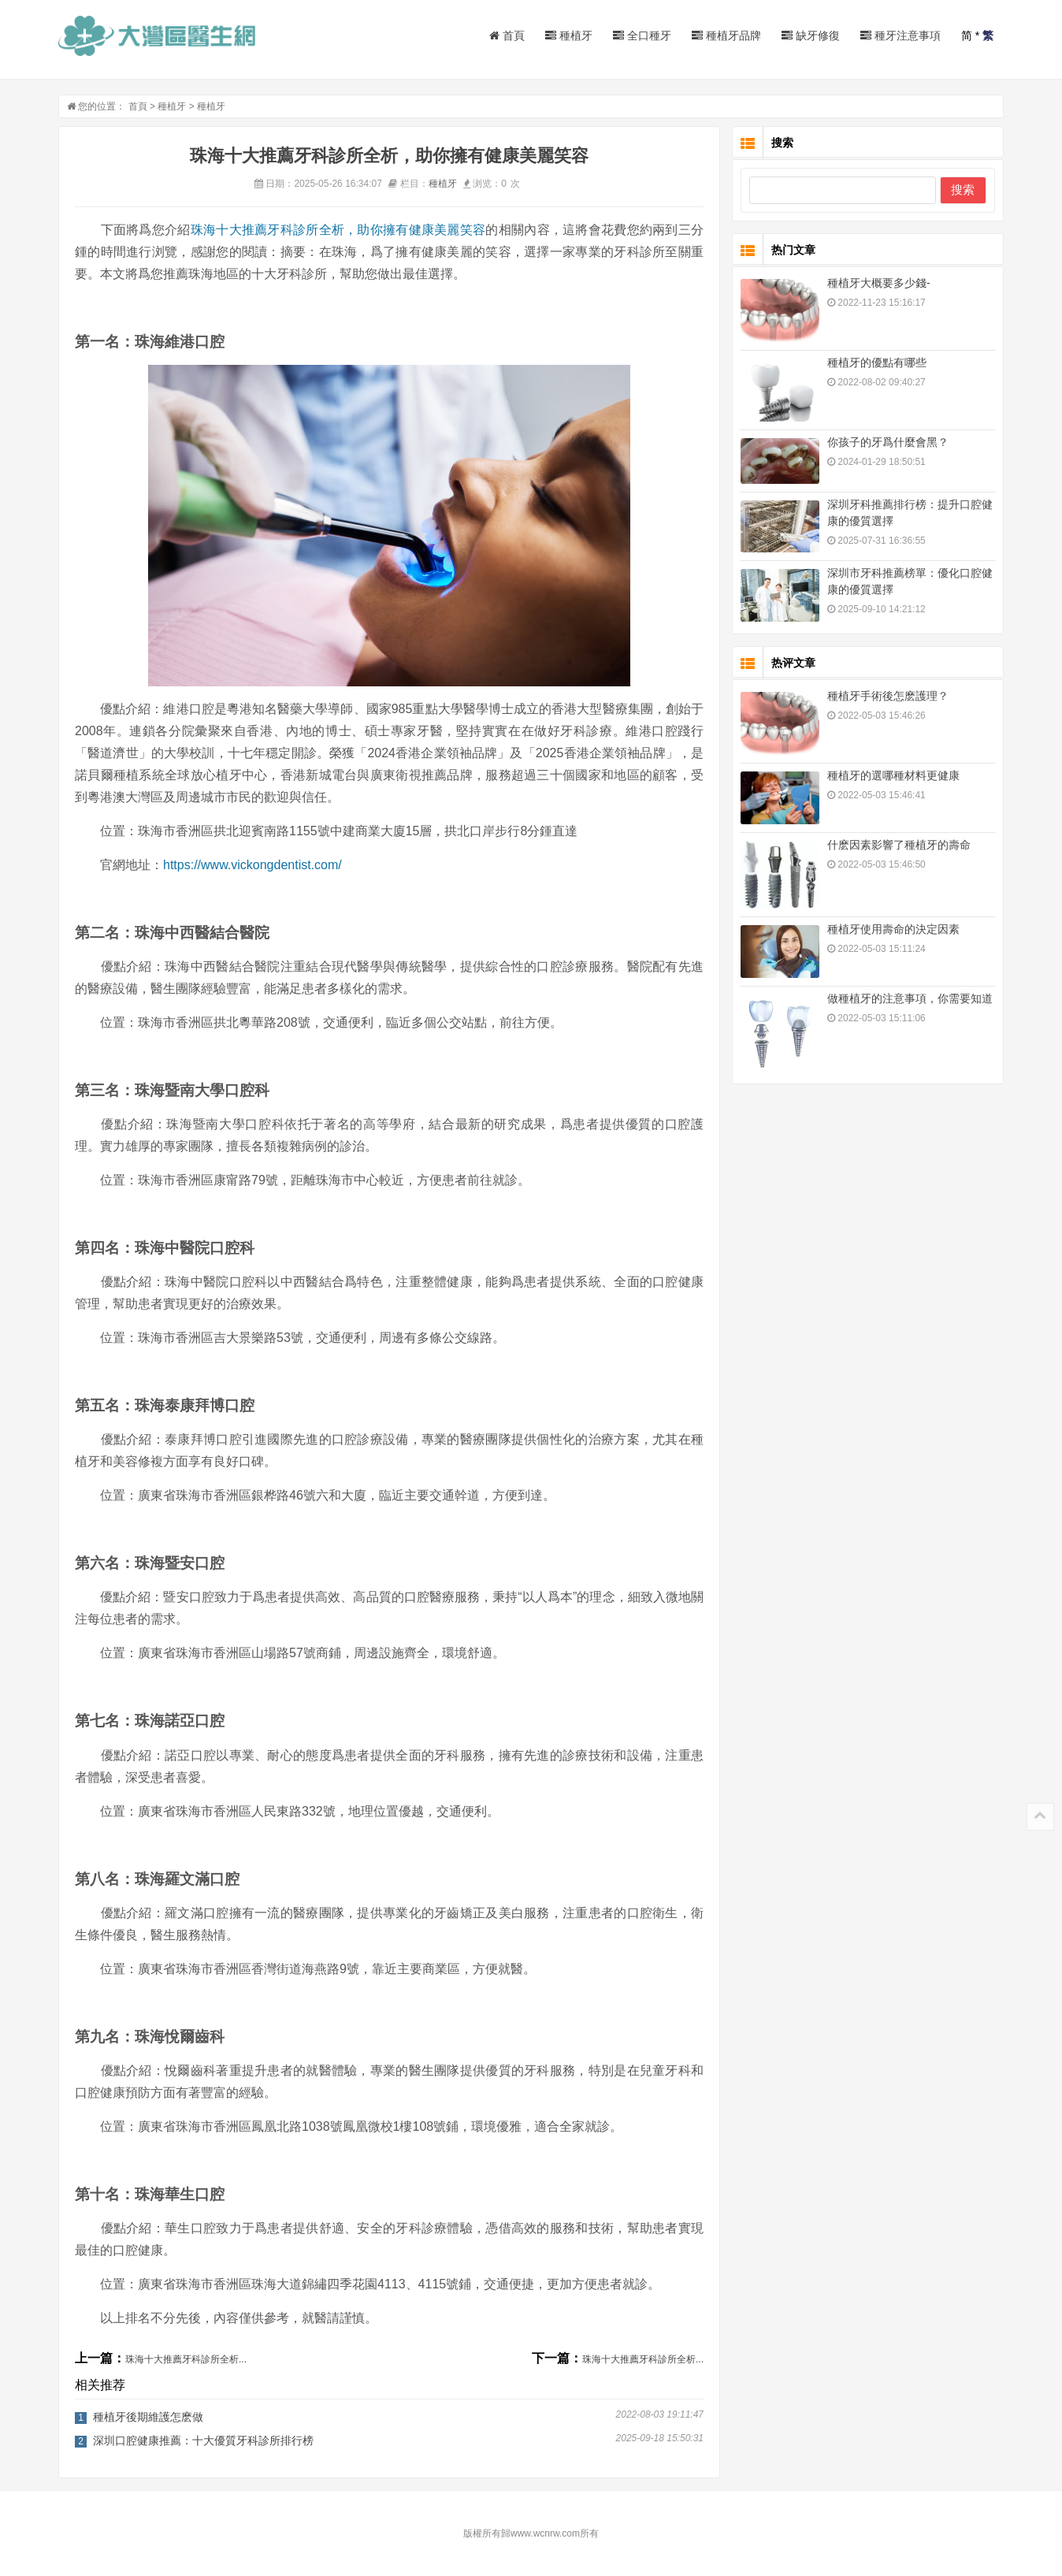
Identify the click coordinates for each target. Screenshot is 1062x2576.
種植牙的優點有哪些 (876, 362)
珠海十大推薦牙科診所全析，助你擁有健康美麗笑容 (338, 229)
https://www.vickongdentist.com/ (252, 865)
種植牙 (568, 35)
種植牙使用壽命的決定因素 (893, 929)
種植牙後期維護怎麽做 (148, 2417)
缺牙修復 (811, 35)
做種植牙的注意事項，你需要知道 (910, 998)
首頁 (507, 35)
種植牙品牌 (726, 35)
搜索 (963, 189)
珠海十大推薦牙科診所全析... (186, 2359)
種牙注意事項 (900, 35)
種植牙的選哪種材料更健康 (893, 775)
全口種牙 (642, 35)
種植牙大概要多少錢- (878, 283)
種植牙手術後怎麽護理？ (888, 696)
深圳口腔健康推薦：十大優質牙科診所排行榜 (203, 2440)
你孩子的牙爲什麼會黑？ (888, 442)
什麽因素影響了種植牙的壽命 (899, 844)
